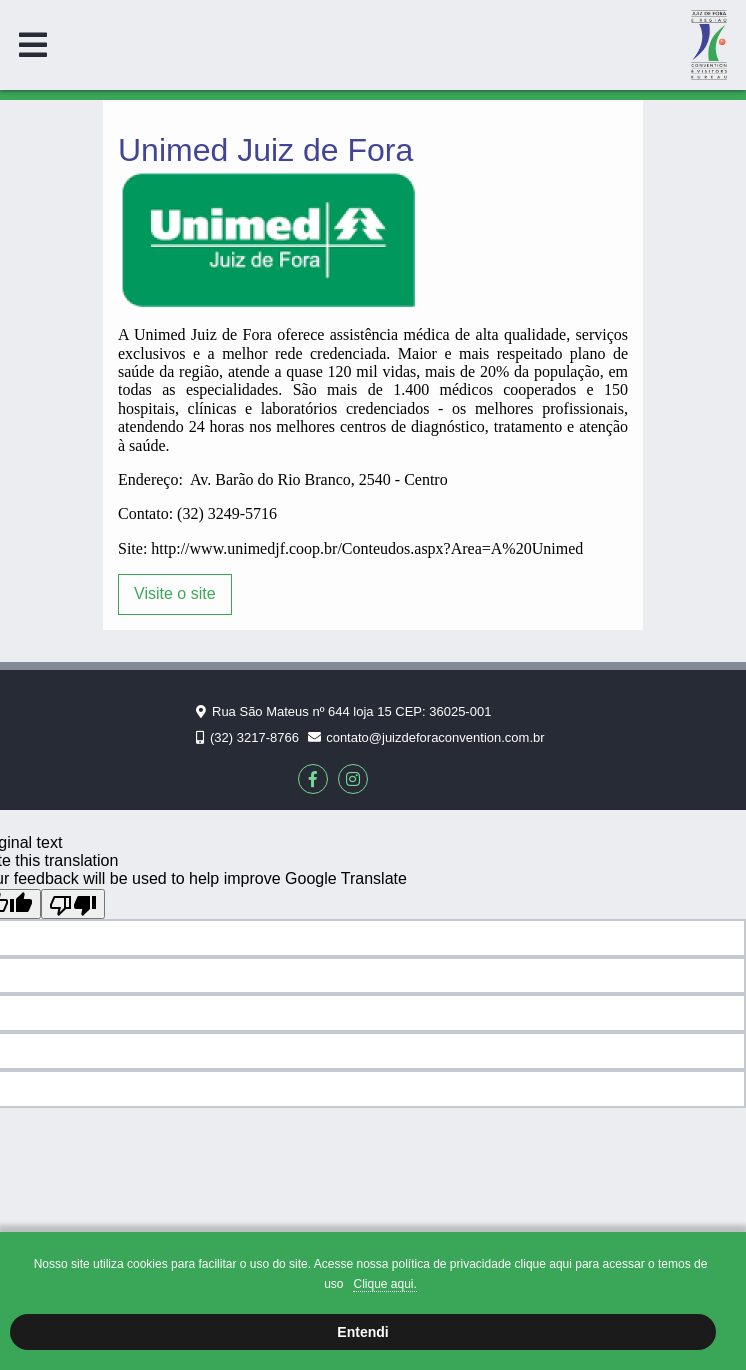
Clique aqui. (384, 1284)
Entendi (362, 1332)
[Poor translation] (73, 904)
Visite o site (175, 593)
